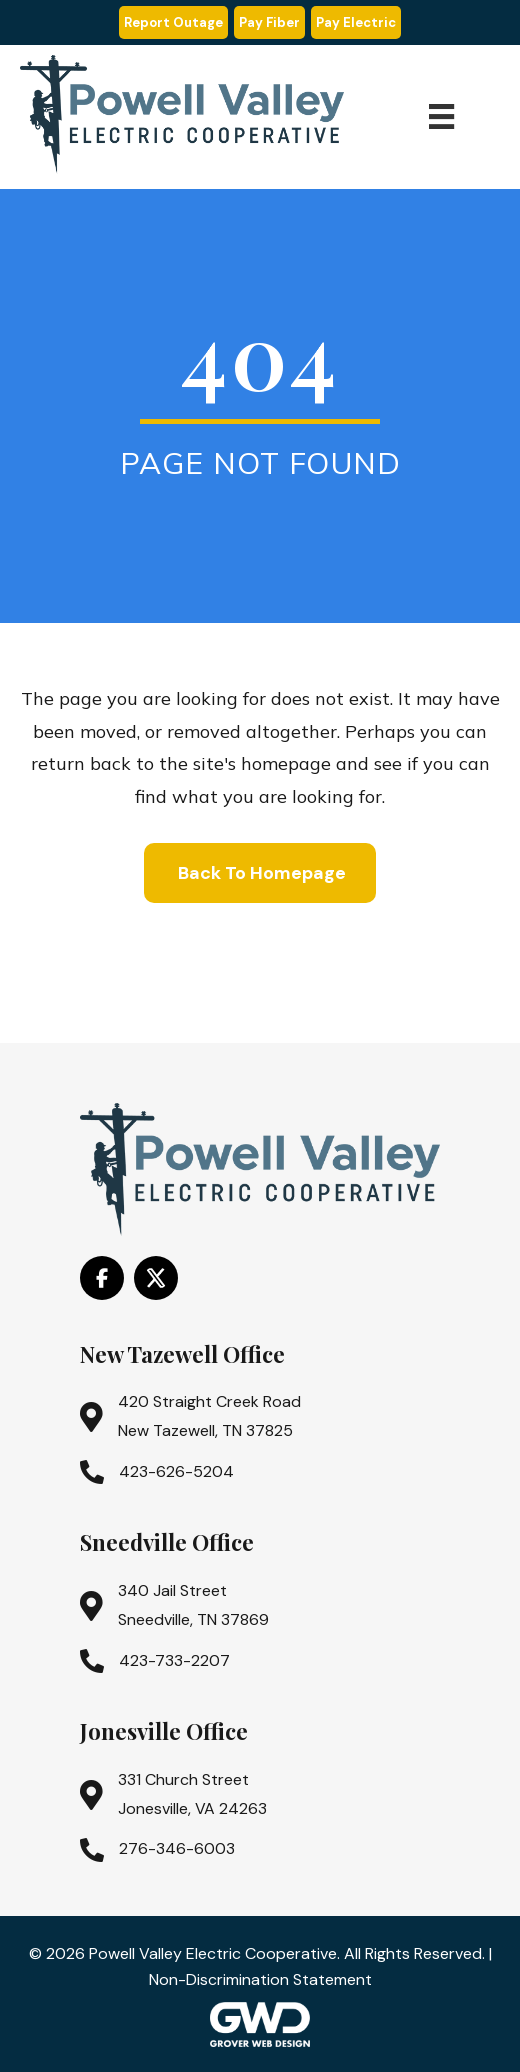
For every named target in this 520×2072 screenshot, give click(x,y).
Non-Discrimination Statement (260, 1979)
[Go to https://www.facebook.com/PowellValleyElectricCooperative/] (102, 1278)
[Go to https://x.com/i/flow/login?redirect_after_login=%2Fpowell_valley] (156, 1278)
